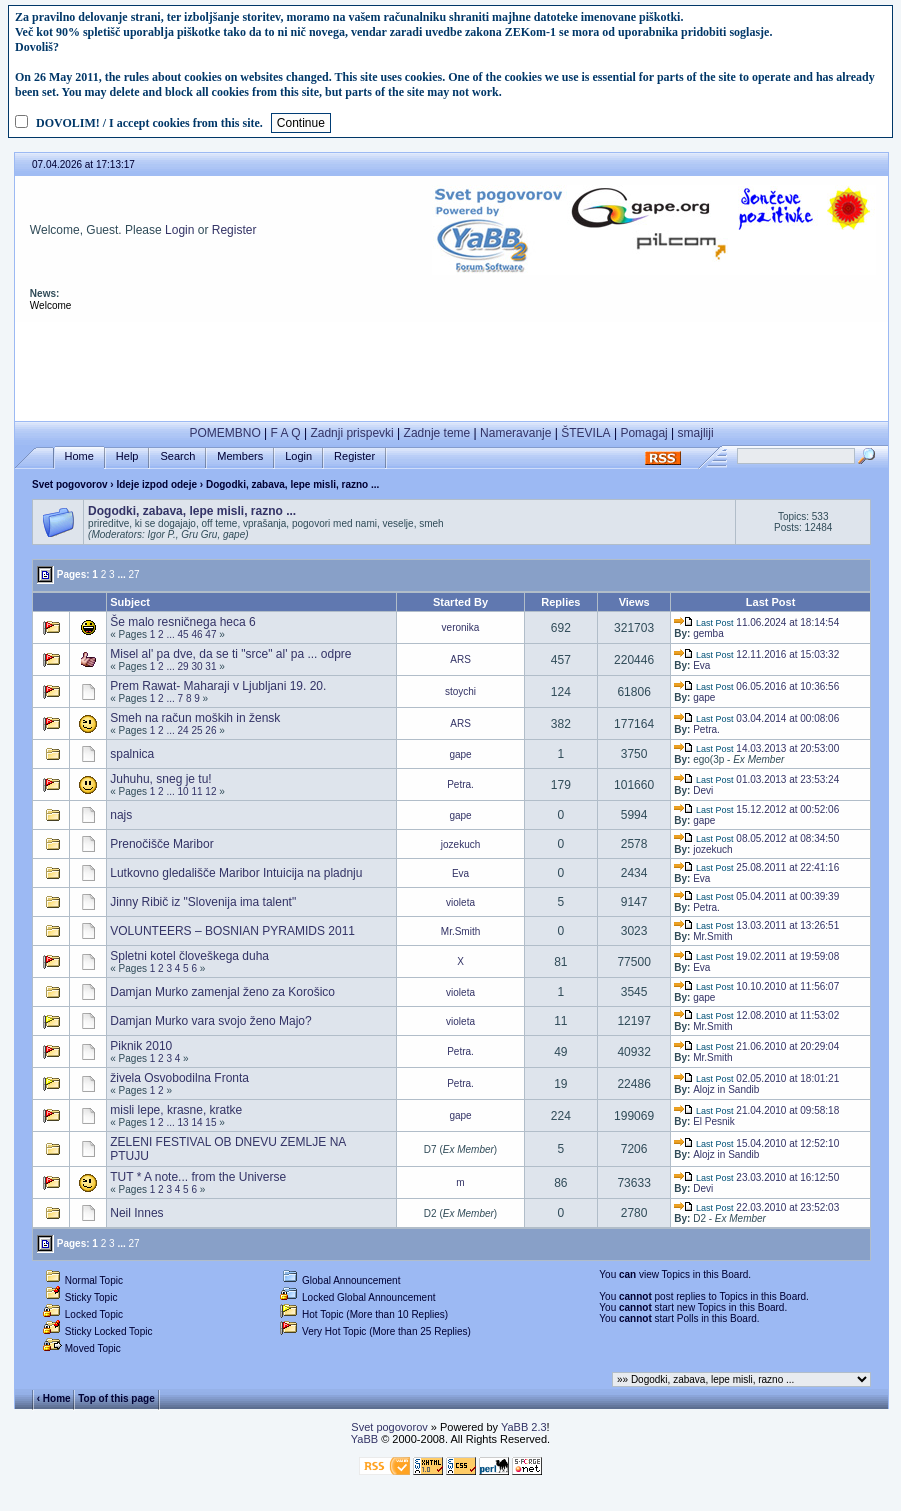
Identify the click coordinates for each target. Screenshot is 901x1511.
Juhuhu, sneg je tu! (160, 779)
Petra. (706, 729)
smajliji (696, 433)
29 (183, 666)
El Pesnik (714, 1121)
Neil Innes (136, 1213)
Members (240, 456)
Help (127, 456)
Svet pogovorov (70, 484)
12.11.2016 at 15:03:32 (756, 654)
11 (196, 791)
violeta (460, 902)
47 (210, 634)
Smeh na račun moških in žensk (195, 718)
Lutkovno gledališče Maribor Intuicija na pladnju (236, 873)
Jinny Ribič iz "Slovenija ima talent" (203, 902)
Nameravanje (515, 433)
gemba (708, 633)
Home (79, 456)
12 (210, 791)
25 (196, 730)
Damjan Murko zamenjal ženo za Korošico (222, 992)
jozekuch (460, 844)
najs (121, 815)
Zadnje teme (437, 433)
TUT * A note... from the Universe (198, 1177)
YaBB (364, 1439)
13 (183, 1122)
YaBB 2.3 (524, 1427)
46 (196, 634)
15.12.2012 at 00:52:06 (756, 809)
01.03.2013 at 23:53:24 (756, 779)
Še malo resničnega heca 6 (182, 622)
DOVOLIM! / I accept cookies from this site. (149, 123)
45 (183, 634)
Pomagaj (643, 433)
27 (134, 574)
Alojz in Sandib (726, 1089)
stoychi (460, 691)
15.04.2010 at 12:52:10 (756, 1143)
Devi (703, 790)
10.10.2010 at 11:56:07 (756, 986)
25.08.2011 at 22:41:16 (756, 867)
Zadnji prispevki (351, 433)
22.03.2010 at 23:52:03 (756, 1207)
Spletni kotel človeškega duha (189, 956)
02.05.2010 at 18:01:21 (756, 1078)
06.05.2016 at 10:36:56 (756, 686)
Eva (701, 665)
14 (196, 1122)
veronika (461, 627)
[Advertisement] (452, 367)
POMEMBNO (224, 433)
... (121, 574)
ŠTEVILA (585, 433)
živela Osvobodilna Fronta (179, 1078)
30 (196, 666)
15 (210, 1122)
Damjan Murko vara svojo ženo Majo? (210, 1021)
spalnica (132, 754)
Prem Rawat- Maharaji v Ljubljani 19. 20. (218, 686)
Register (234, 230)
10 (183, 791)
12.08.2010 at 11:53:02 (756, 1015)
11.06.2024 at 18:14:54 (756, 622)
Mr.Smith (460, 931)
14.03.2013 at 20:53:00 (756, 748)
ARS (460, 659)
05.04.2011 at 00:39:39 (756, 896)
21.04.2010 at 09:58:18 (756, 1110)
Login (179, 230)
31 (210, 666)
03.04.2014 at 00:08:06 (756, 718)
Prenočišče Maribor (161, 844)
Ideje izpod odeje (156, 484)
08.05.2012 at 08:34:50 (756, 838)
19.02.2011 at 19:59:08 (756, 956)
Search (177, 456)
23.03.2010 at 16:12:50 (756, 1177)
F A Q (286, 433)
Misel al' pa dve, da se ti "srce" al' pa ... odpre (230, 654)
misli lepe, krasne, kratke (176, 1110)
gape (704, 697)
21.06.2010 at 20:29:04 (756, 1046)
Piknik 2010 (141, 1046)
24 (183, 730)
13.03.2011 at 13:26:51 (756, 925)
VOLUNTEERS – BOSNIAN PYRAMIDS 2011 (232, 931)
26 (210, 730)
